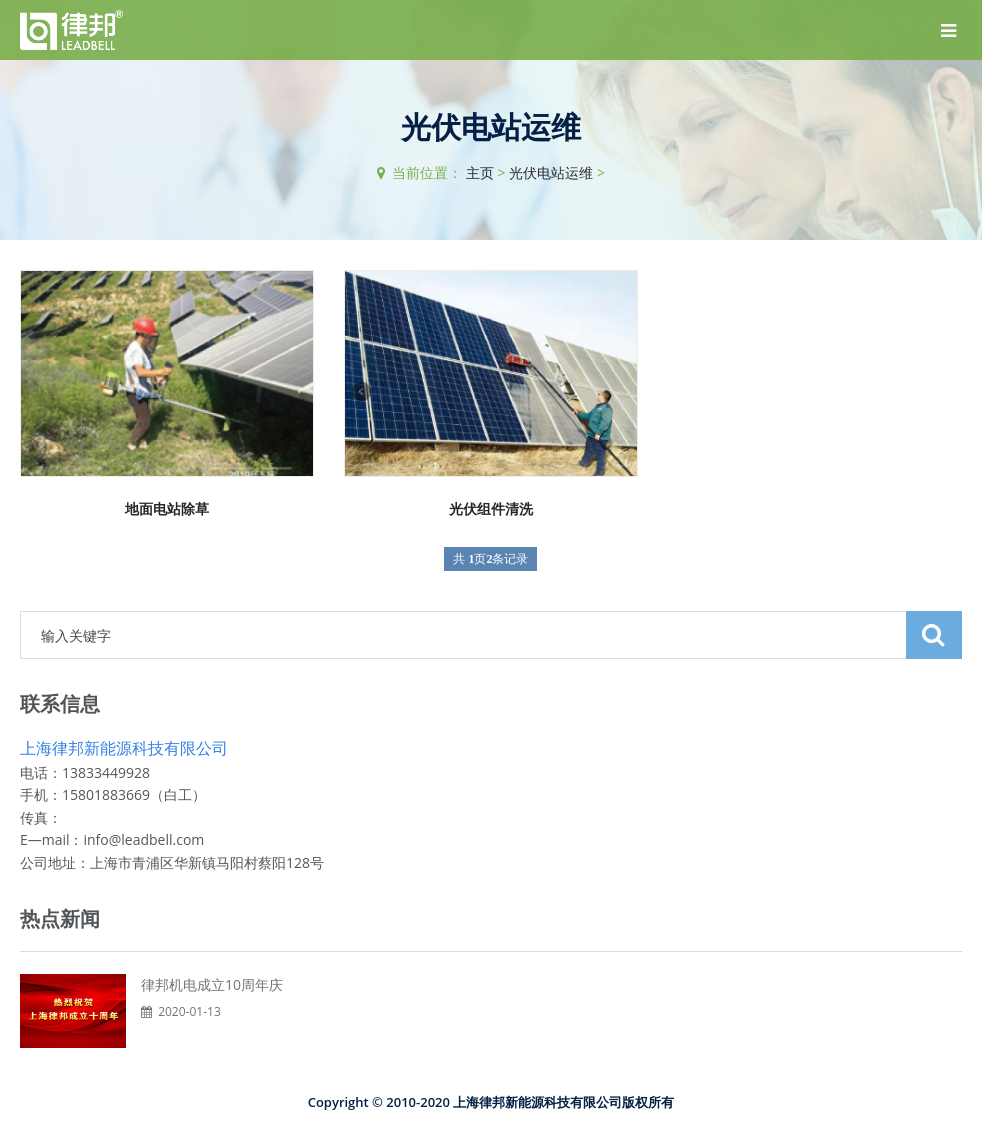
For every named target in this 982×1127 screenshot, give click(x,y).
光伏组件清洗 (491, 508)
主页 (480, 172)
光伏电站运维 (551, 172)
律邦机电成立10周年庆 (212, 984)
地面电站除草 (167, 508)
